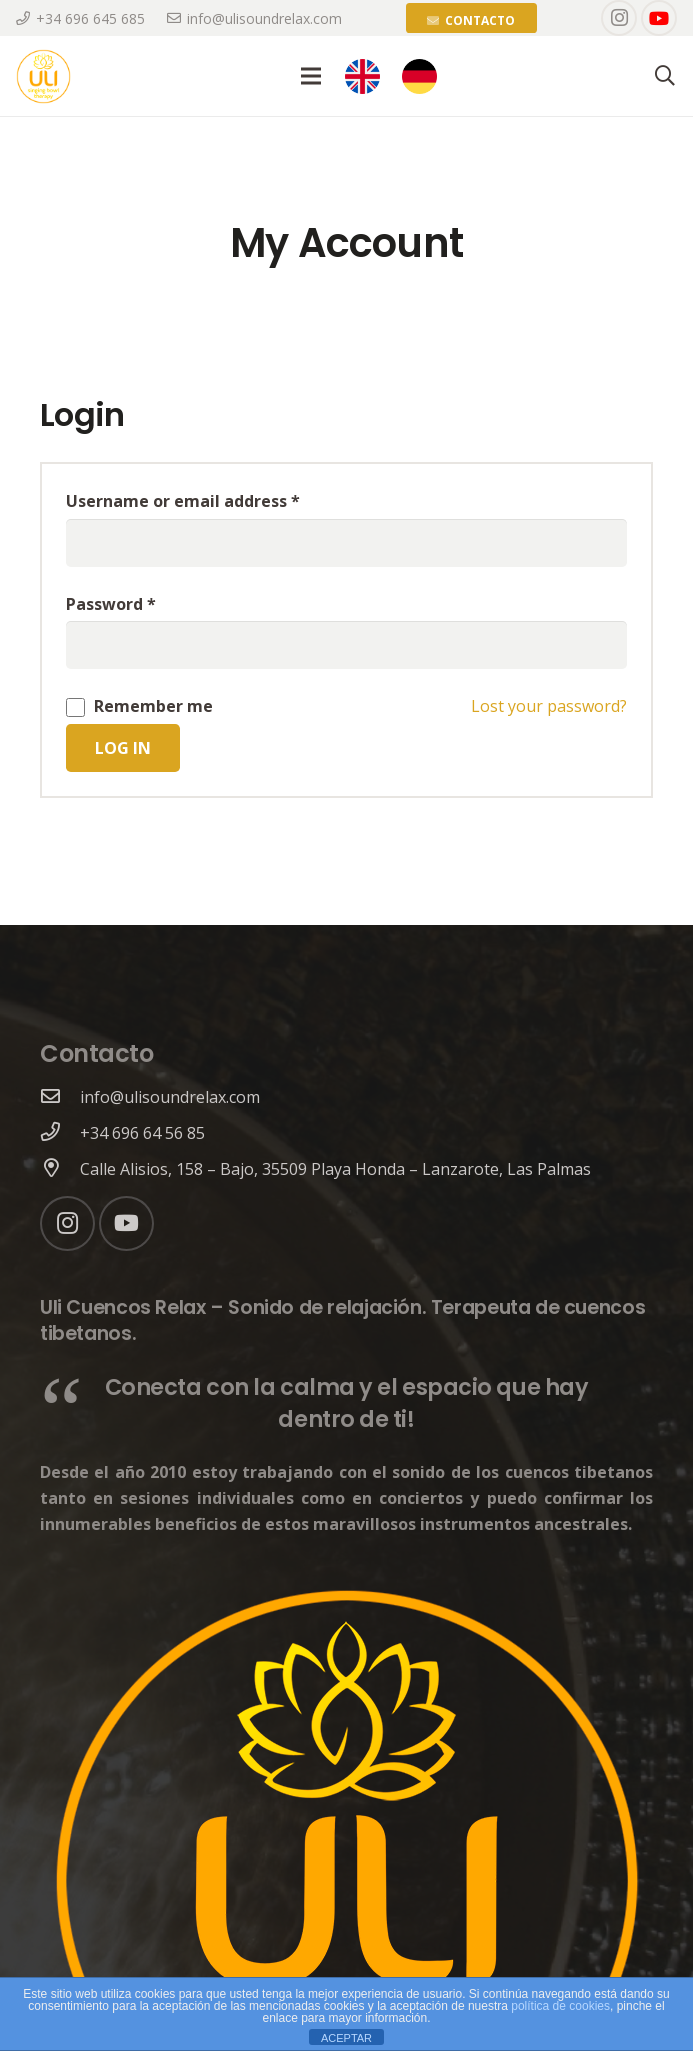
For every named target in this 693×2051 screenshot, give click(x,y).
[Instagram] (619, 18)
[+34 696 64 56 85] (60, 1133)
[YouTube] (659, 18)
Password (111, 604)
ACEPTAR (346, 2038)
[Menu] (311, 76)
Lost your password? (549, 706)
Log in (123, 748)
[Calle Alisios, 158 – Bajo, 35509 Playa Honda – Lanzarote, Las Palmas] (60, 1169)
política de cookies (560, 2006)
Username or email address (183, 501)
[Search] (665, 76)
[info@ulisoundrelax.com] (60, 1097)
